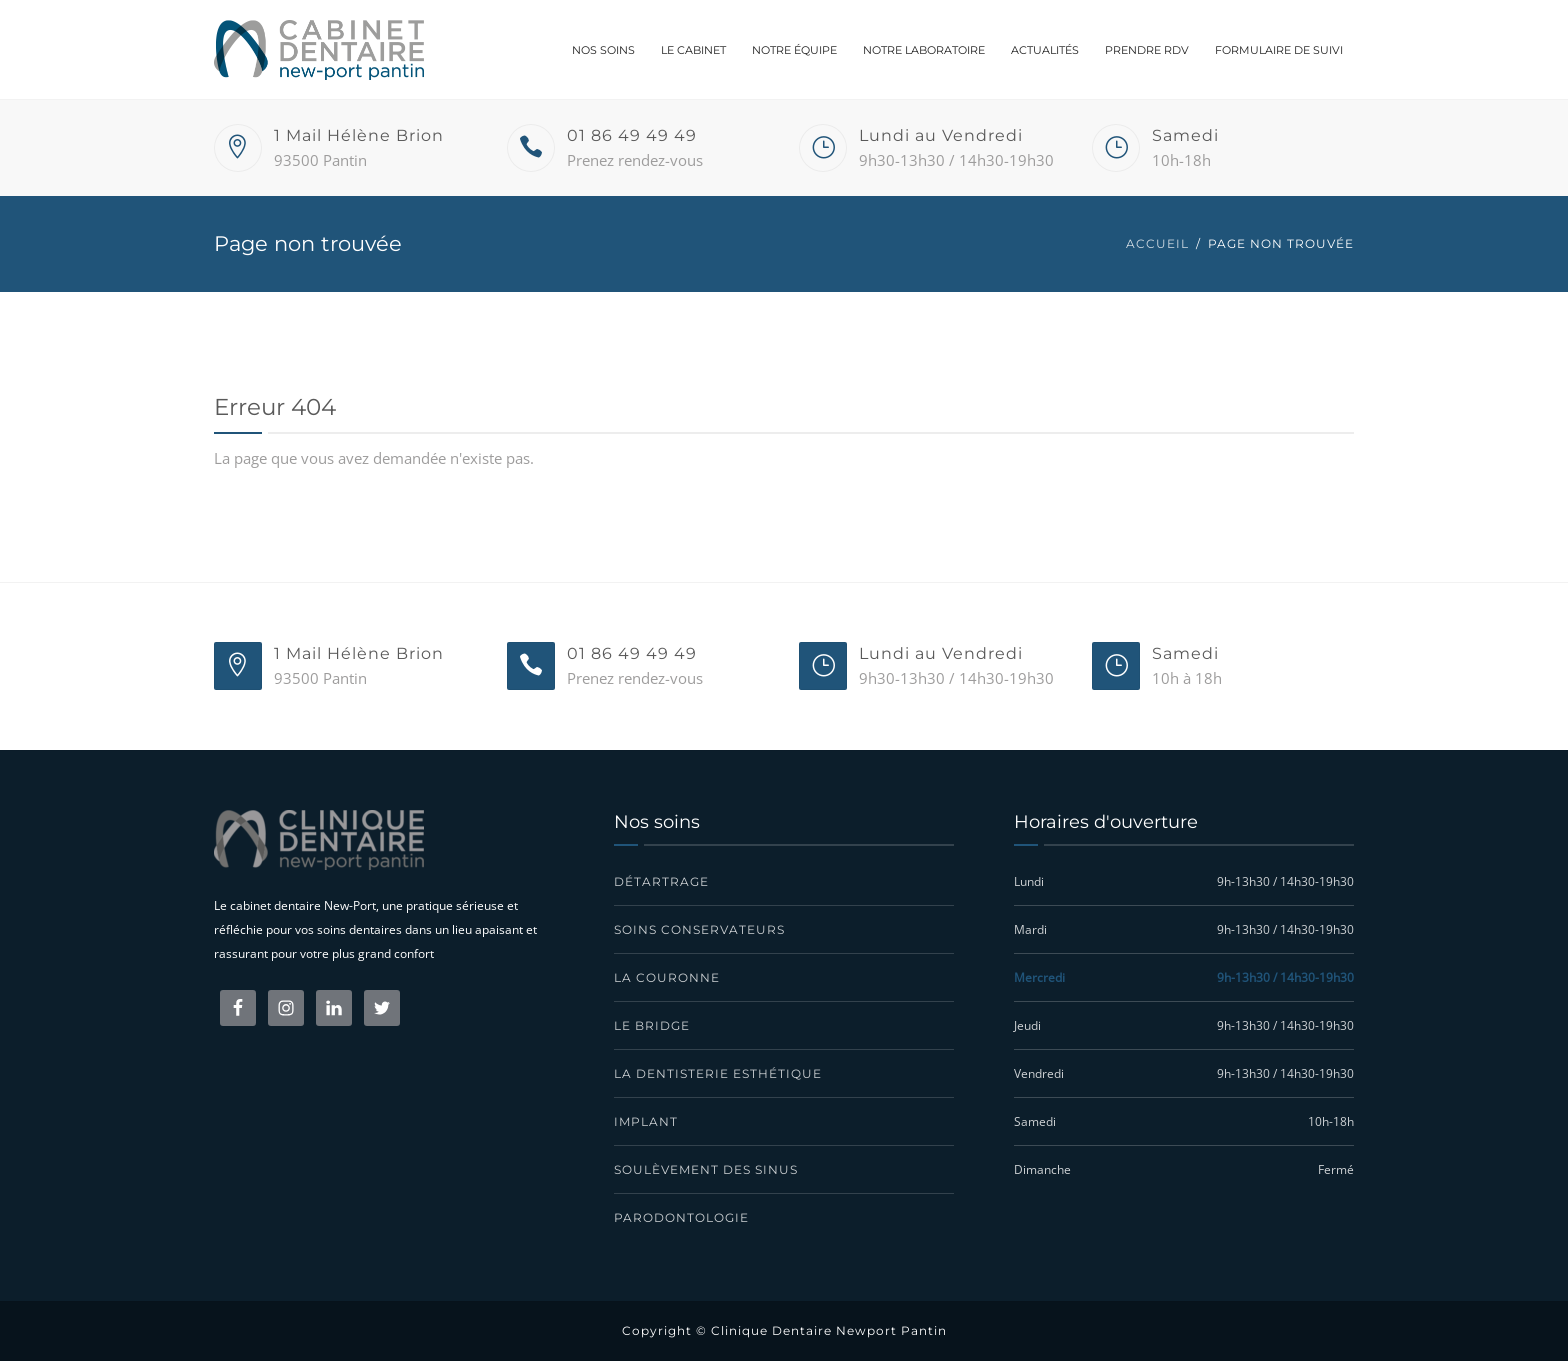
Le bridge (652, 1025)
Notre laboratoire (924, 50)
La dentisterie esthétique (718, 1073)
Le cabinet (693, 50)
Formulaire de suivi (1279, 50)
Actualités (1045, 50)
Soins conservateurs (699, 929)
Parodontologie (681, 1217)
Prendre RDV (1147, 50)
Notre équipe (794, 50)
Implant (646, 1121)
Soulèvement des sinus (706, 1169)
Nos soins (603, 50)
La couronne (667, 977)
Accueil (1157, 243)
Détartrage (661, 881)
